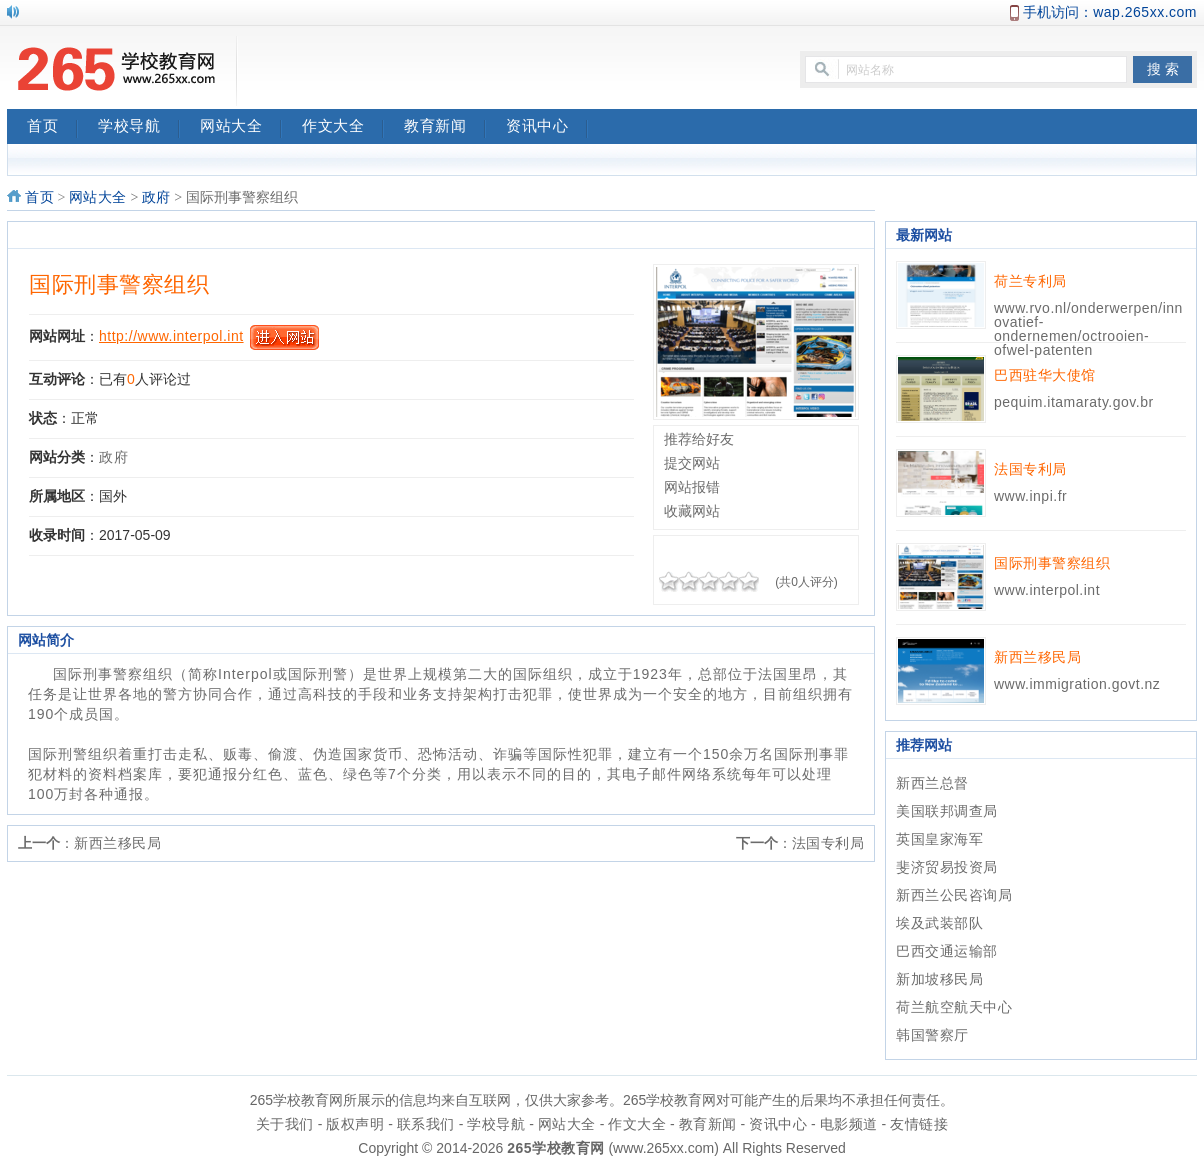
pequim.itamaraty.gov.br (1074, 402)
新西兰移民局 (117, 843)
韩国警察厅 (932, 1035)
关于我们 (285, 1124)
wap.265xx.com (1145, 12)
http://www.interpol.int (171, 336)
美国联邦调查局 (947, 811)
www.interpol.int (1047, 590)
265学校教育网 (555, 1148)
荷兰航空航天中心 (954, 1007)
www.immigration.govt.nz (1077, 684)
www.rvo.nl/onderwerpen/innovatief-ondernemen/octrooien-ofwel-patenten (1088, 329)
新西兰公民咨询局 (954, 895)
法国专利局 (828, 843)
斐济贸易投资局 (947, 867)
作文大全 (343, 128)
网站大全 (241, 128)
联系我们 (426, 1124)
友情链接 (919, 1124)
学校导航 (139, 128)
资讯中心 (547, 128)
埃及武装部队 (939, 923)
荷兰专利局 (1030, 281)
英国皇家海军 (939, 839)
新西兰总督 (932, 783)
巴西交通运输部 (947, 951)
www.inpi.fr (1030, 496)
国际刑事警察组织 (119, 284)
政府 (156, 197)
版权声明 (355, 1124)
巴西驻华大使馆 (1045, 375)
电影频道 (849, 1124)
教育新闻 (445, 128)
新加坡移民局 (939, 979)
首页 (52, 128)
